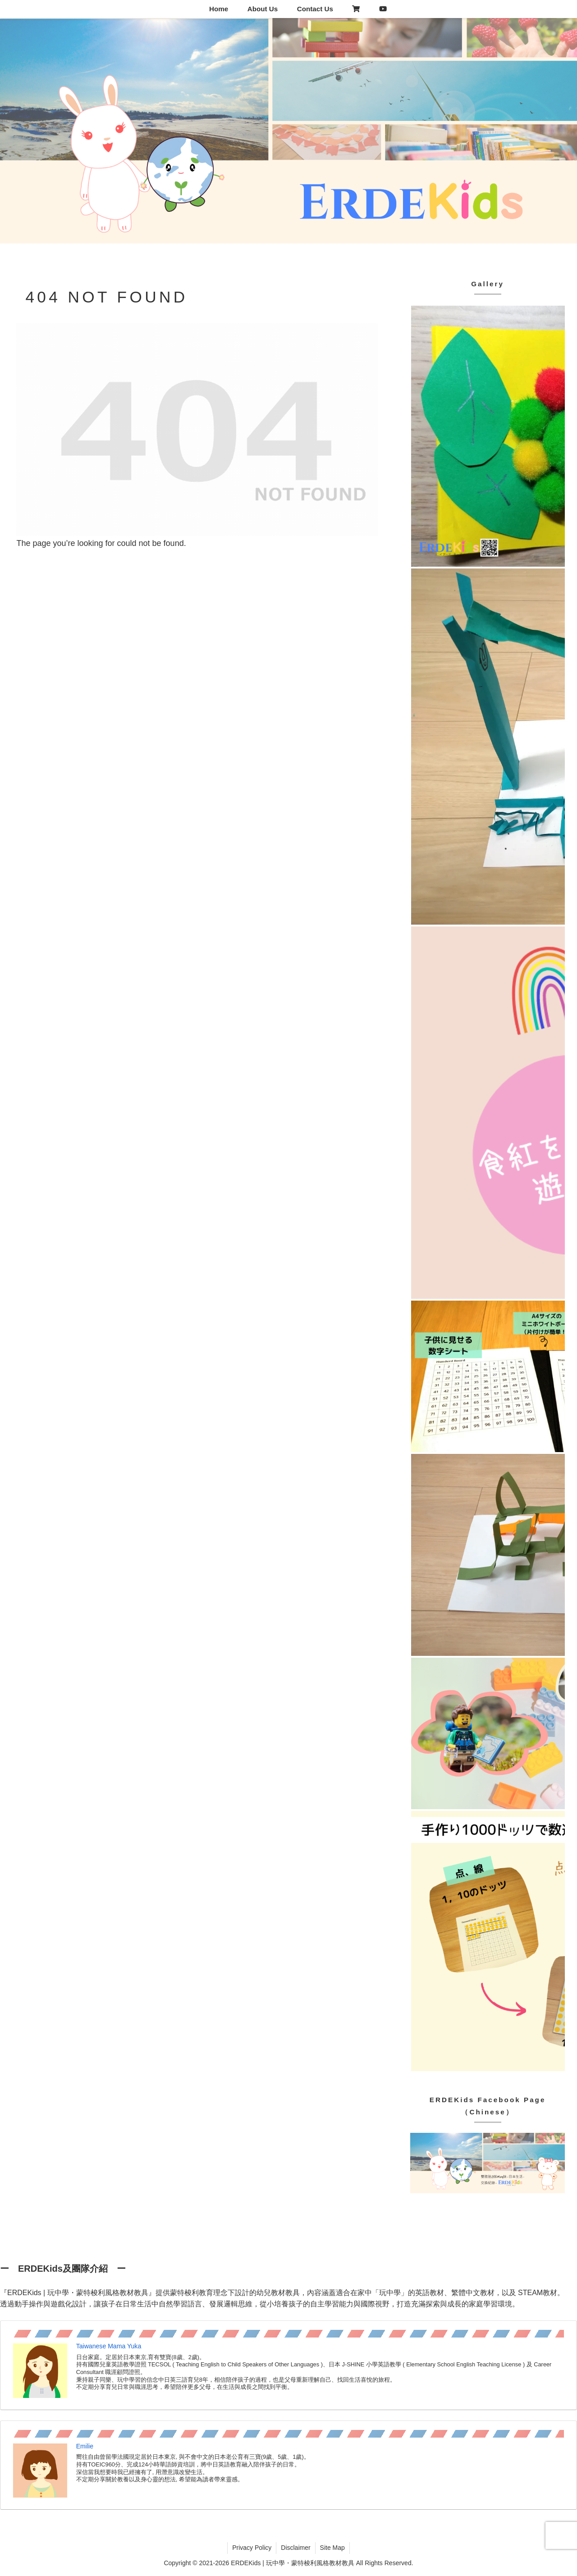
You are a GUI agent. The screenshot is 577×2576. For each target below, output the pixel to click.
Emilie (84, 2446)
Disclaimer (295, 2547)
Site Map (332, 2547)
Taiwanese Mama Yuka (109, 2346)
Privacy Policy (251, 2547)
